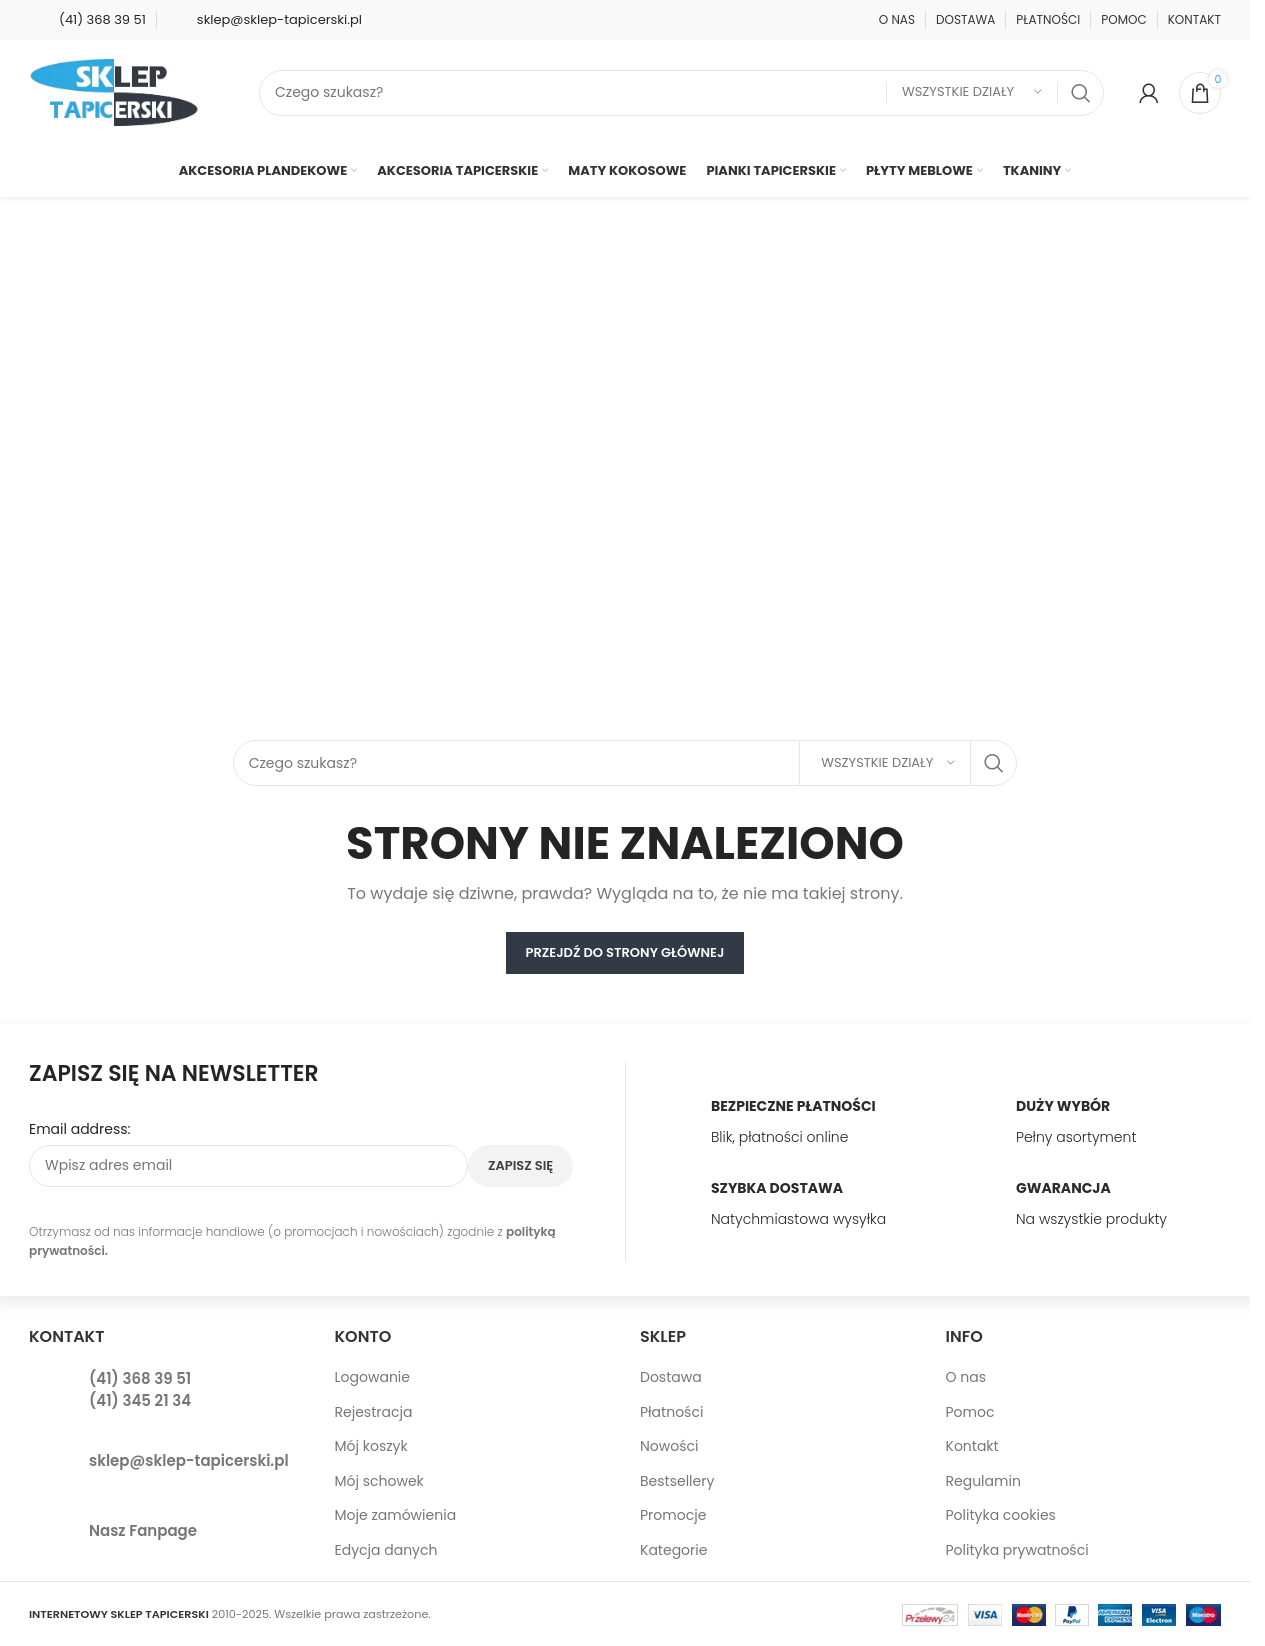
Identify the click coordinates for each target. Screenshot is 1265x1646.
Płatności (671, 1412)
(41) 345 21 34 (140, 1400)
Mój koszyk (371, 1446)
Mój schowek (379, 1481)
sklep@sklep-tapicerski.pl (189, 1460)
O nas (966, 1377)
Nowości (669, 1446)
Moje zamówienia (396, 1515)
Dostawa (671, 1377)
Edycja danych (386, 1550)
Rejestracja (374, 1412)
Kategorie (673, 1550)
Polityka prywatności (1017, 1550)
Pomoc (970, 1412)
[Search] (681, 93)
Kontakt (972, 1446)
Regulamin (983, 1481)
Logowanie (372, 1377)
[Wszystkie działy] (972, 92)
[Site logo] (114, 91)
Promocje (673, 1515)
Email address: (80, 1129)
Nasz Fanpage (143, 1530)
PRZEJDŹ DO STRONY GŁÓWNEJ (625, 952)
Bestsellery (677, 1481)
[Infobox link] (87, 20)
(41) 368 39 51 (140, 1378)
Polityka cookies (1001, 1515)
